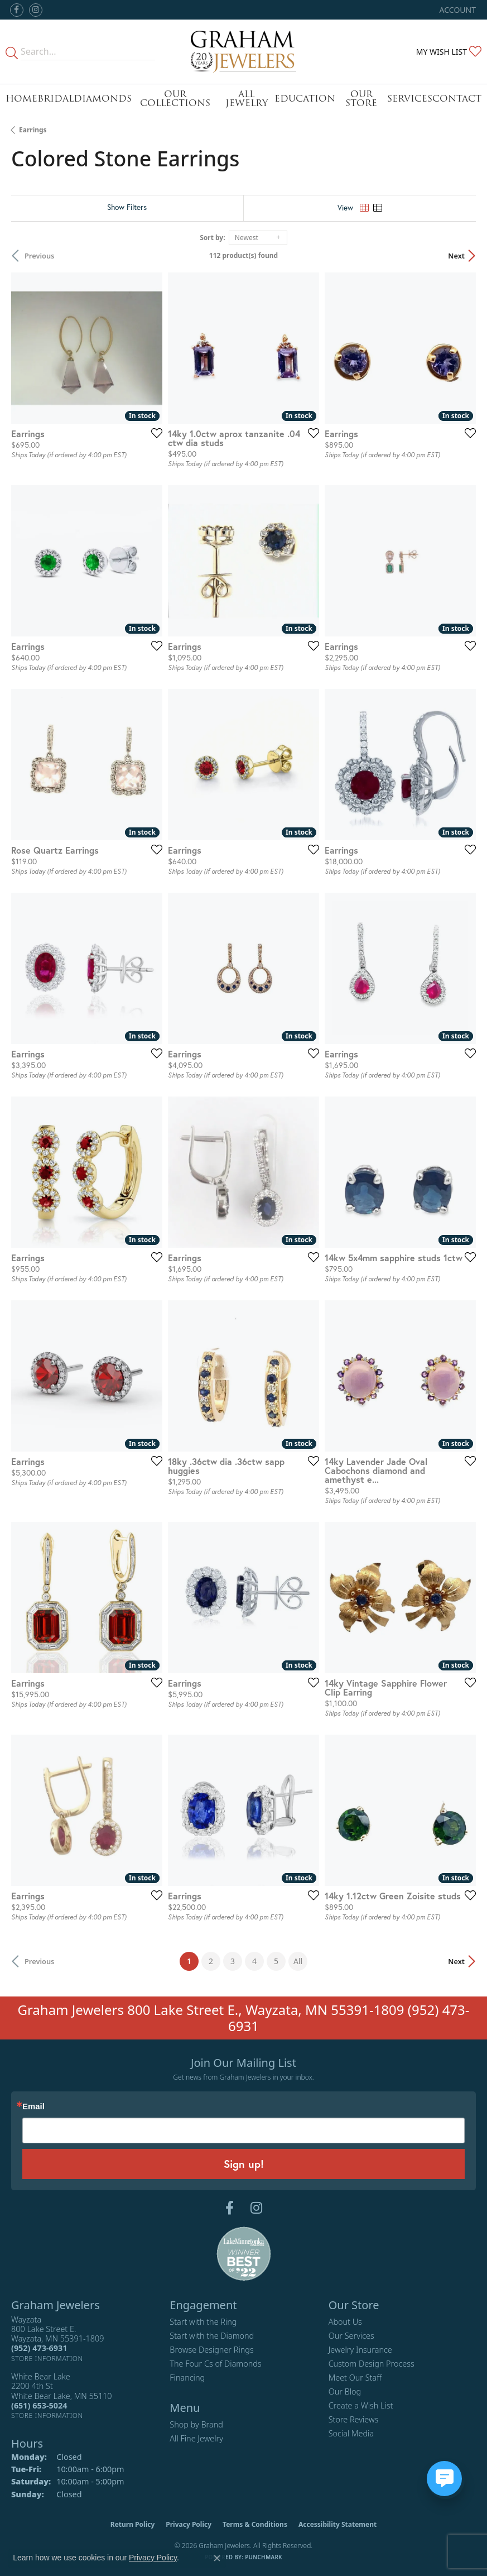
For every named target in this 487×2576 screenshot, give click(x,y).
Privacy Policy (188, 2524)
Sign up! (244, 2164)
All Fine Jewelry (196, 2438)
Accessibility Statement (337, 2524)
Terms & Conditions (255, 2524)
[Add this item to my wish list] (153, 433)
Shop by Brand (196, 2424)
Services (409, 99)
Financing (187, 2377)
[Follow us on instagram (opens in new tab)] (35, 10)
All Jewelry (246, 98)
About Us (345, 2321)
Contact (456, 99)
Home (21, 99)
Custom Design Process (371, 2363)
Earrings (33, 130)
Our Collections (175, 98)
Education (304, 99)
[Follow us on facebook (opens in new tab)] (16, 10)
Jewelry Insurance (360, 2349)
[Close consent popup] (217, 2558)
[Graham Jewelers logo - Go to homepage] (244, 52)
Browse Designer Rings (211, 2349)
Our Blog (345, 2391)
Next (456, 256)
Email (33, 2107)
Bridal (55, 99)
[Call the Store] (39, 2348)
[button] (456, 10)
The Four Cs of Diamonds (215, 2363)
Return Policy (132, 2524)
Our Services (351, 2335)
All (297, 1961)
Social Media (351, 2433)
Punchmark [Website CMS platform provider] (263, 2557)
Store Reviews (354, 2419)
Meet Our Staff (355, 2377)
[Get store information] (47, 2358)
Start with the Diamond (212, 2335)
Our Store (361, 98)
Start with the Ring (203, 2321)
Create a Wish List (361, 2405)
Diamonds (103, 99)
